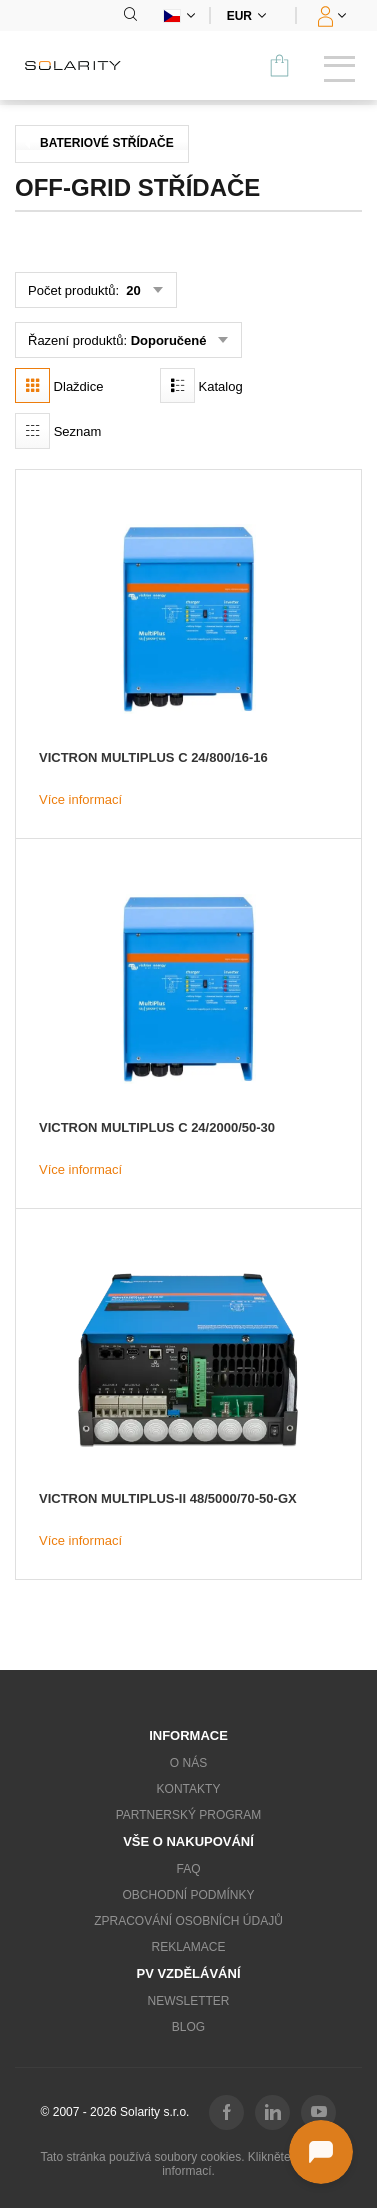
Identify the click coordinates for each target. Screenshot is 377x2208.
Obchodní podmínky (188, 1895)
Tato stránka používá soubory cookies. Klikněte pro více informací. (188, 2164)
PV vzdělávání (188, 1973)
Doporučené (169, 340)
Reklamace (188, 1947)
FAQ (188, 1869)
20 (132, 290)
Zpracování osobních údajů (188, 1921)
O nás (188, 1763)
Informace (188, 1735)
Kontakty (189, 1789)
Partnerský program (189, 1815)
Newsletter (188, 2001)
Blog (188, 2027)
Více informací (80, 799)
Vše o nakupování (188, 1841)
